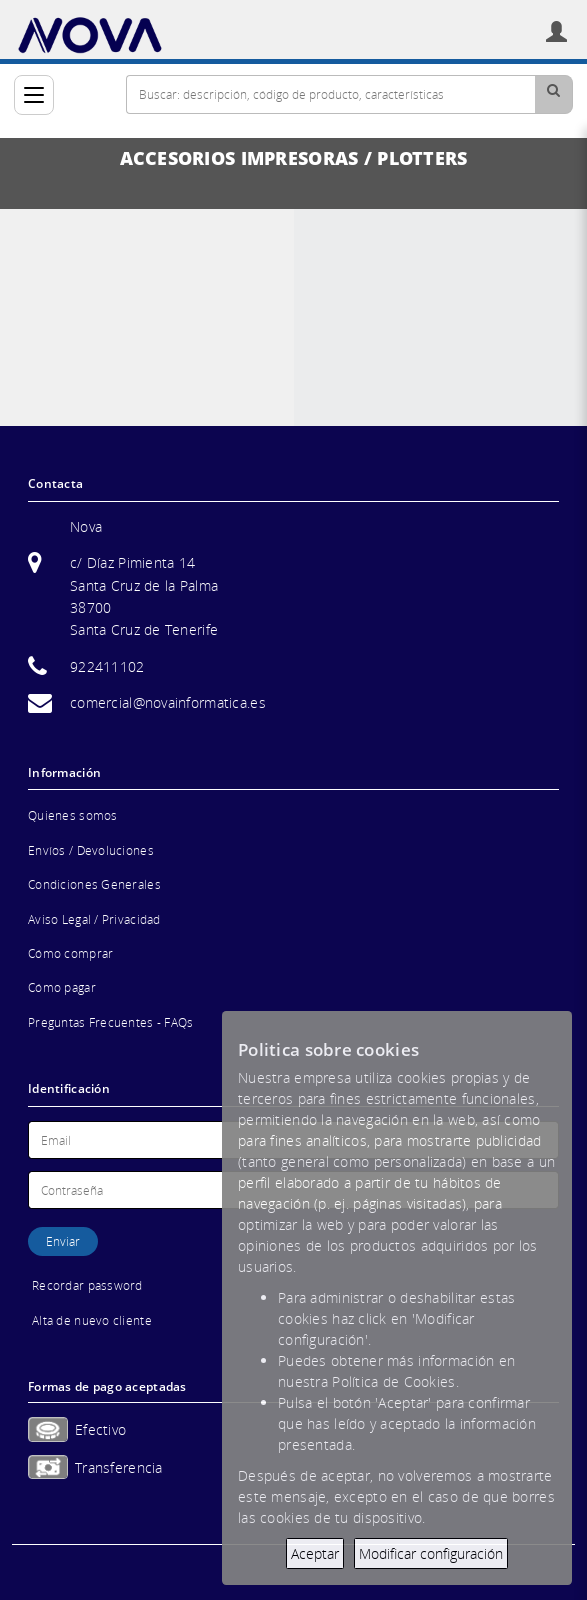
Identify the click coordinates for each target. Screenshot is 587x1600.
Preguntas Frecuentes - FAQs (111, 1022)
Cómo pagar (62, 987)
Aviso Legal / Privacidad (94, 919)
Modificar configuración (431, 1553)
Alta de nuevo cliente (92, 1320)
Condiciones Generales (94, 884)
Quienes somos (73, 815)
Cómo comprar (70, 953)
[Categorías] (34, 95)
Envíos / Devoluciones (91, 850)
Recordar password (87, 1285)
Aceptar (315, 1553)
